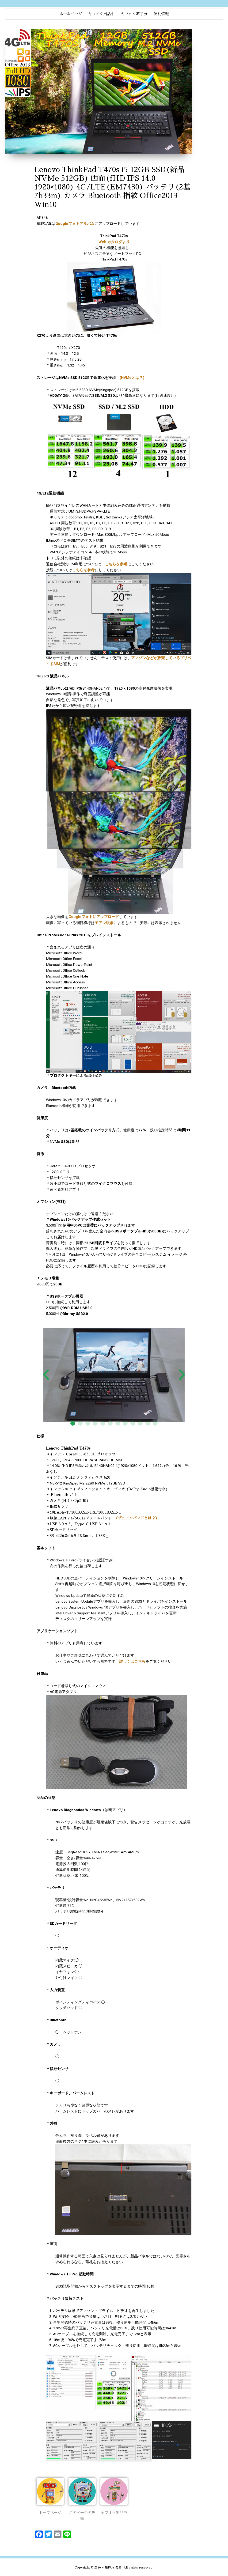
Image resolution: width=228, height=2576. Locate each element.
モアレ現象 (104, 921)
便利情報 (161, 14)
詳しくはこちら (132, 1659)
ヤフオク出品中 (101, 14)
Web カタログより (114, 241)
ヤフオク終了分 (134, 14)
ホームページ (70, 14)
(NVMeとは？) (132, 377)
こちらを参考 (116, 563)
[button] (72, 1421)
